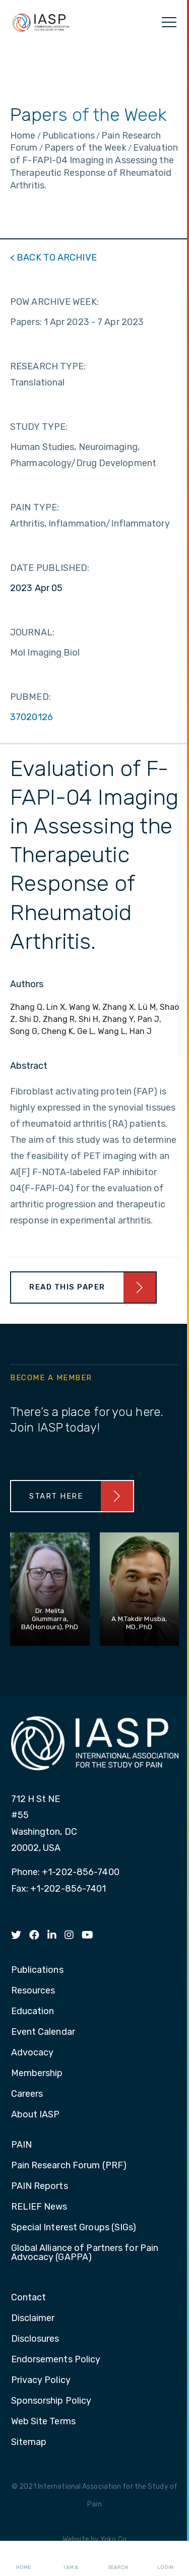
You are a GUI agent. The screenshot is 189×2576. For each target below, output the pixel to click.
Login (165, 2558)
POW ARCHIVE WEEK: (54, 301)
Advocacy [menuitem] (32, 2053)
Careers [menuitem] (27, 2094)
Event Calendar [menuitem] (43, 2032)
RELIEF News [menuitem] (39, 2207)
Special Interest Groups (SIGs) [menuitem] (74, 2228)
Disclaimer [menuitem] (33, 2318)
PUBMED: (30, 696)
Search (118, 2558)
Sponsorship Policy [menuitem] (51, 2401)
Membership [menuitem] (37, 2074)
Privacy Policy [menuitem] (41, 2380)
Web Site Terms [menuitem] (43, 2422)
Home (23, 2558)
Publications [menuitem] (37, 1970)
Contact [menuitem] (28, 2298)
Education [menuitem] (32, 2012)
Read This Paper (67, 1287)
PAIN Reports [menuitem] (39, 2186)
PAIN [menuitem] (21, 2145)
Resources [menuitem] (33, 1991)
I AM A (71, 2558)
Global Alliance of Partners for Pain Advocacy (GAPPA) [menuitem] (85, 2253)
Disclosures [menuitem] (35, 2339)
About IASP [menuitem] (35, 2115)
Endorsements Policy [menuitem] (56, 2360)
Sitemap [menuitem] (29, 2442)
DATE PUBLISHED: (50, 567)
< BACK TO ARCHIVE (53, 257)
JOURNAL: (32, 632)
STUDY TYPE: (39, 426)
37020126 (31, 717)
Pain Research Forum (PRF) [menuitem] (69, 2166)
